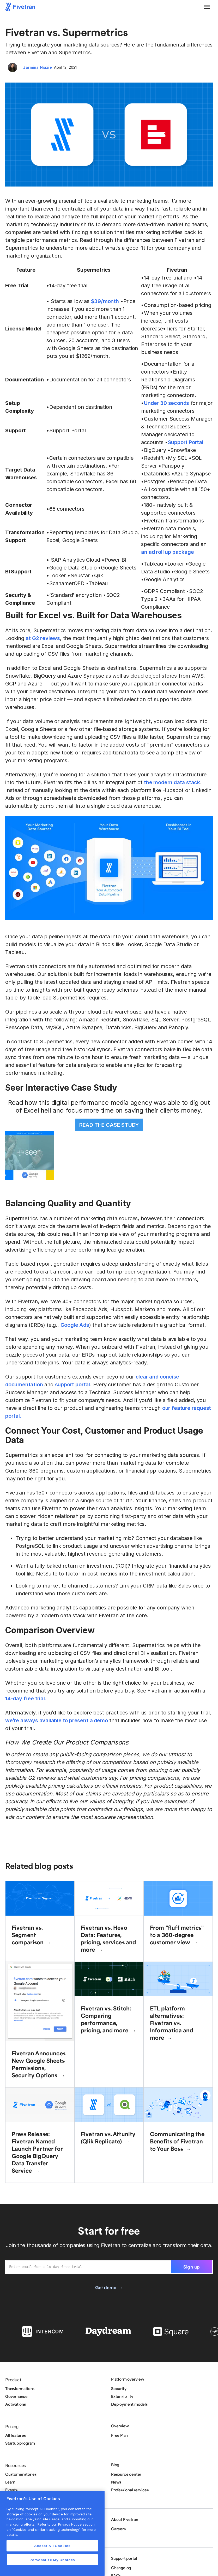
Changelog (121, 2567)
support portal (72, 1384)
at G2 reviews (43, 638)
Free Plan (119, 2435)
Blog (115, 2464)
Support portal (124, 2558)
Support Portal (185, 442)
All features (15, 2435)
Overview (120, 2425)
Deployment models (129, 2404)
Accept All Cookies (52, 2546)
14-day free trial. (25, 1698)
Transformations (19, 2388)
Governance (16, 2396)
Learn (10, 2482)
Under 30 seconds (166, 403)
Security (118, 2388)
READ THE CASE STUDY (109, 1125)
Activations (15, 2404)
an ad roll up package (167, 552)
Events (11, 2489)
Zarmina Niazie (37, 67)
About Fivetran (124, 2519)
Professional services (130, 2489)
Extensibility (122, 2396)
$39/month (105, 301)
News (116, 2482)
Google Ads (74, 1325)
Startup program (20, 2443)
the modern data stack (172, 782)
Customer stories (21, 2474)
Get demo (105, 2287)
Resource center (126, 2474)
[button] (207, 7)
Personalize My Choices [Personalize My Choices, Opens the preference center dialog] (52, 2560)
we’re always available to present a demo (56, 1720)
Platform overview (127, 2379)
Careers (118, 2528)
